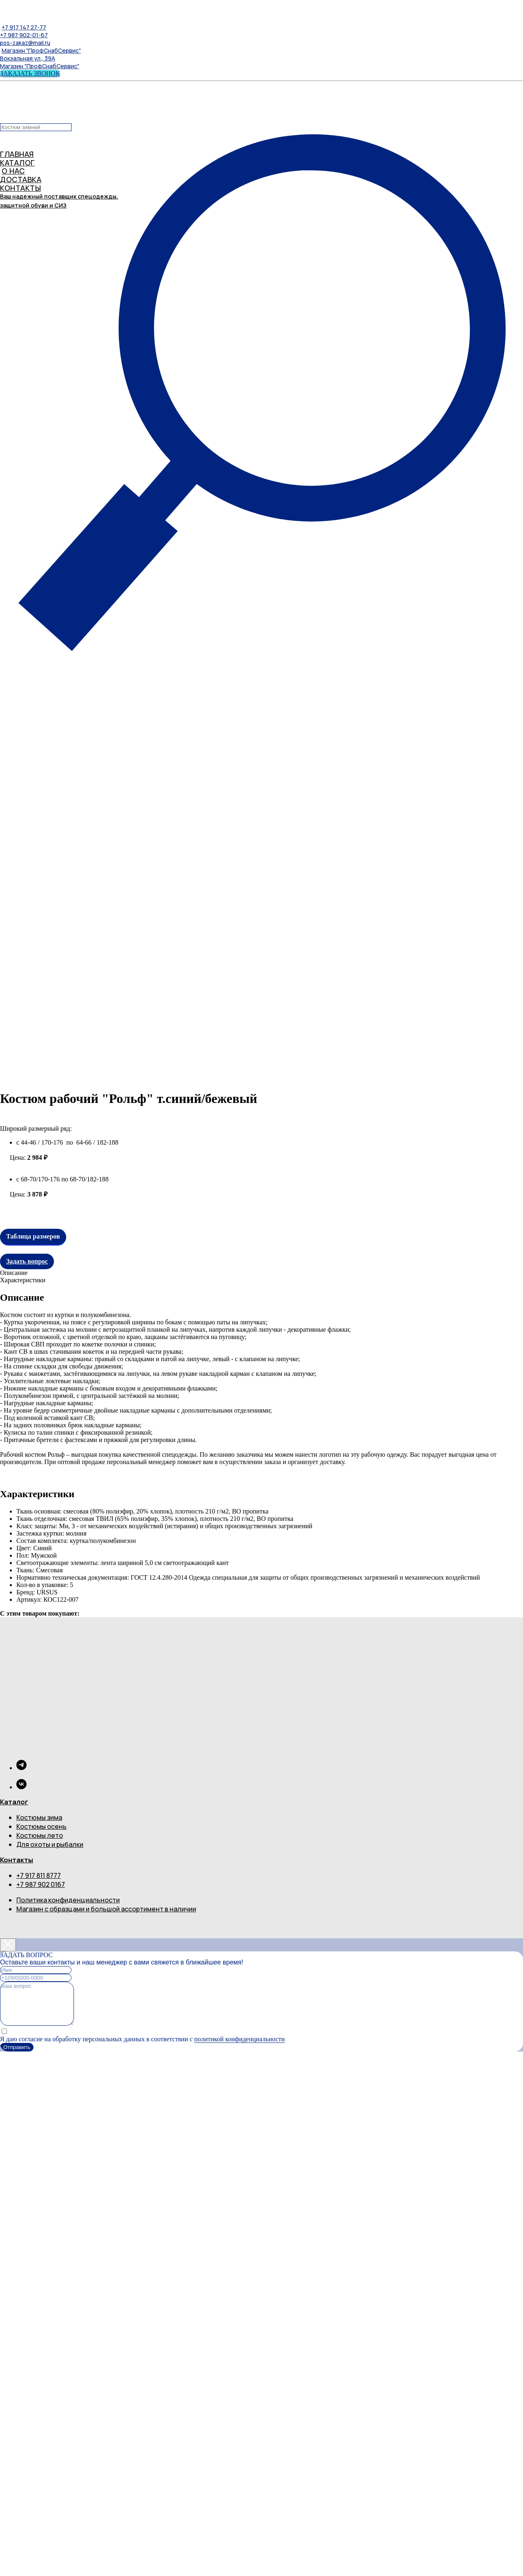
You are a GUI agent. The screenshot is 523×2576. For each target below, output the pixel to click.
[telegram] (21, 1767)
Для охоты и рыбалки (49, 1844)
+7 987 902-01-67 (24, 35)
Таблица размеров (33, 1236)
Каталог (14, 1801)
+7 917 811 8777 (38, 1875)
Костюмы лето (39, 1835)
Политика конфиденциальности (68, 1899)
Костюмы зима (39, 1817)
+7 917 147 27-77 (24, 27)
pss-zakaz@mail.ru (25, 43)
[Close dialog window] (8, 1944)
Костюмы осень (41, 1826)
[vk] (21, 1787)
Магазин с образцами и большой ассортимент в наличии (106, 1908)
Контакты (16, 1859)
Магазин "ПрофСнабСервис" (41, 50)
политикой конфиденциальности (239, 2039)
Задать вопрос (27, 1261)
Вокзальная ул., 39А (27, 58)
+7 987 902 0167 (40, 1884)
